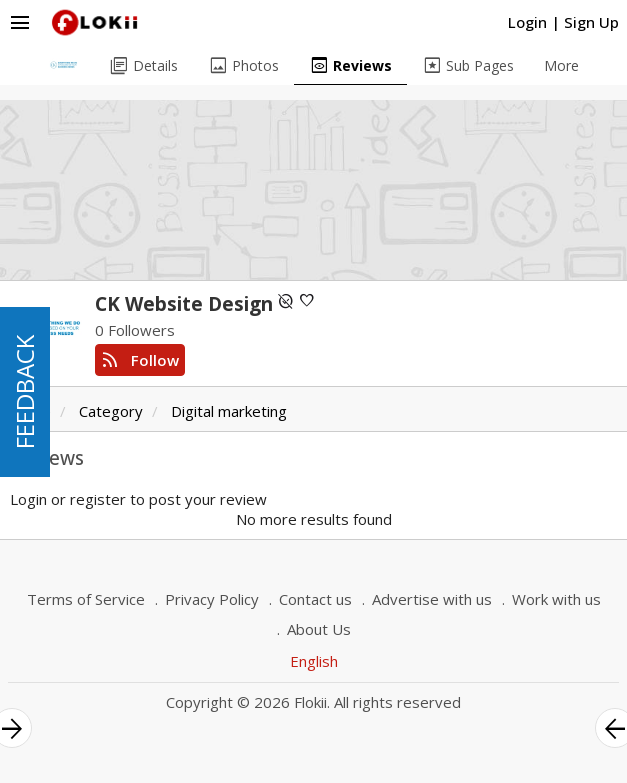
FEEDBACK (24, 392)
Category (111, 411)
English (314, 661)
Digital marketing (229, 411)
